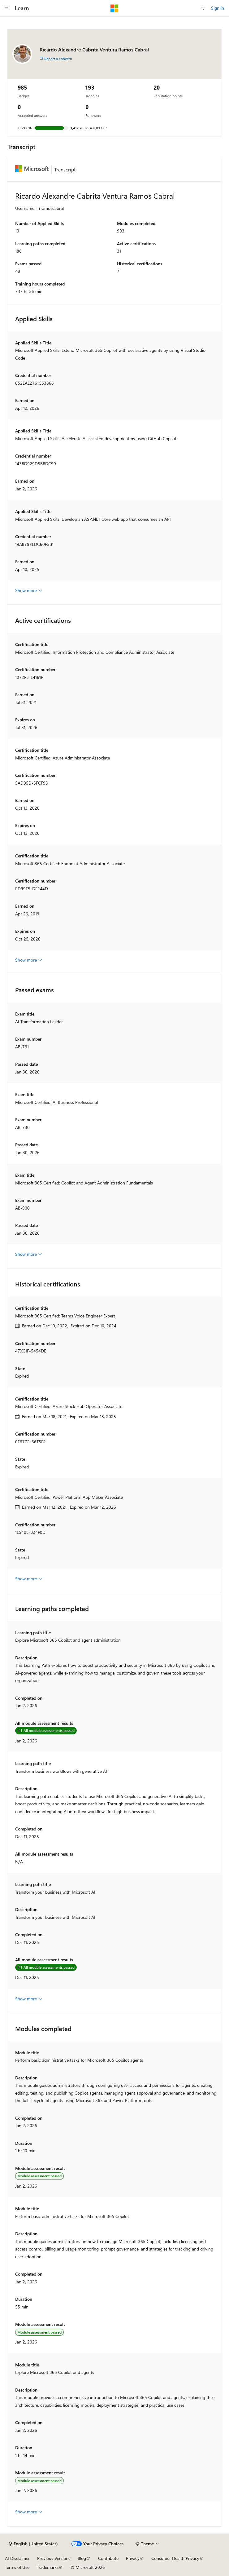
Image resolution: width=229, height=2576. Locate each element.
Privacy (133, 2558)
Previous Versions (53, 2558)
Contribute (108, 2558)
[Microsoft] (114, 8)
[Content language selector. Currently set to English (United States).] (33, 2544)
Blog (82, 2558)
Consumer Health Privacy (175, 2558)
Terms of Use (17, 2567)
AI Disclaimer (17, 2558)
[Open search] (202, 8)
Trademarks (47, 2567)
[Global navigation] (6, 8)
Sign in (217, 8)
